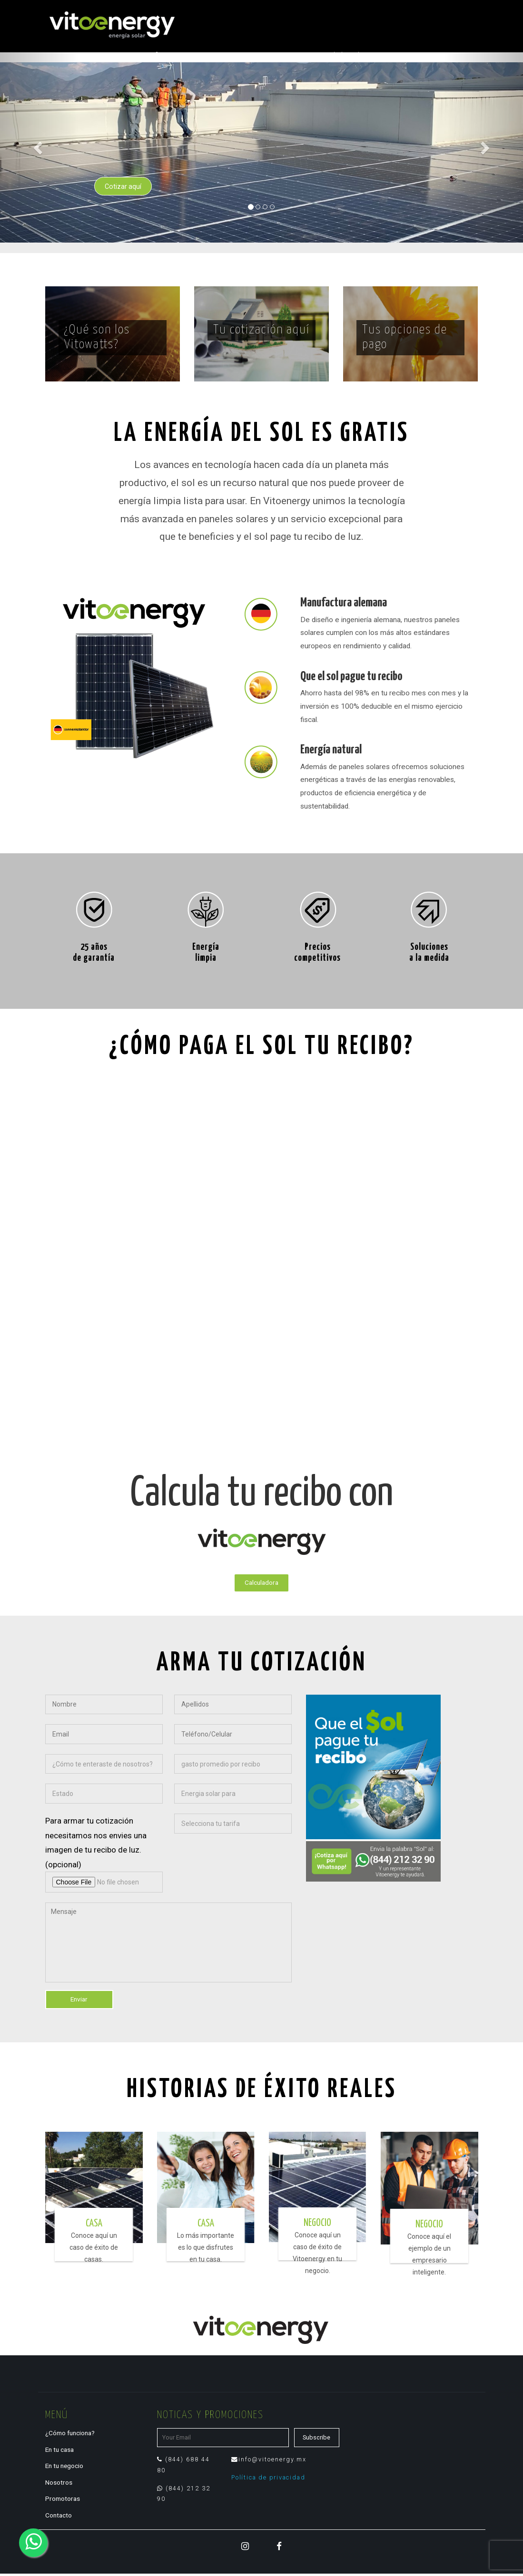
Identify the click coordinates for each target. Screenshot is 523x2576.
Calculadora (261, 1584)
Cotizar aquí (126, 184)
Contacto (59, 2516)
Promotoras (63, 2500)
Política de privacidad (269, 2480)
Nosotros (58, 2484)
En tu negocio (65, 2468)
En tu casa (60, 2452)
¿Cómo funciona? (71, 2435)
